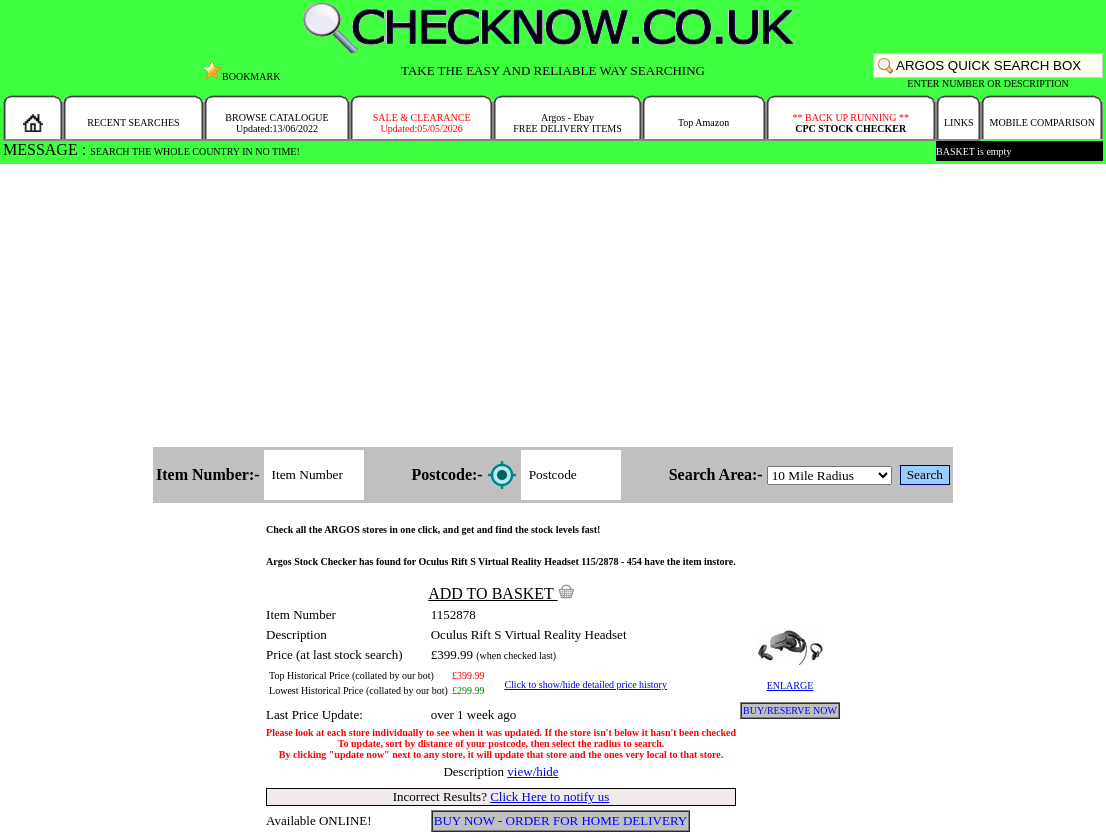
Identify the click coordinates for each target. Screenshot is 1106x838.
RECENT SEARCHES (133, 122)
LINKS (958, 122)
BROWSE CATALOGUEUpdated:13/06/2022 (276, 123)
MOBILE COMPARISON (1041, 122)
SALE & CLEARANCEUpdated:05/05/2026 (422, 123)
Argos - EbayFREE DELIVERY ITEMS (567, 123)
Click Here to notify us (549, 796)
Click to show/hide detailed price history (585, 684)
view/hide (532, 771)
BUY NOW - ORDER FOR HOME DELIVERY (561, 820)
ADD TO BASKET (501, 593)
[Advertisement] (553, 307)
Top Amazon (703, 122)
